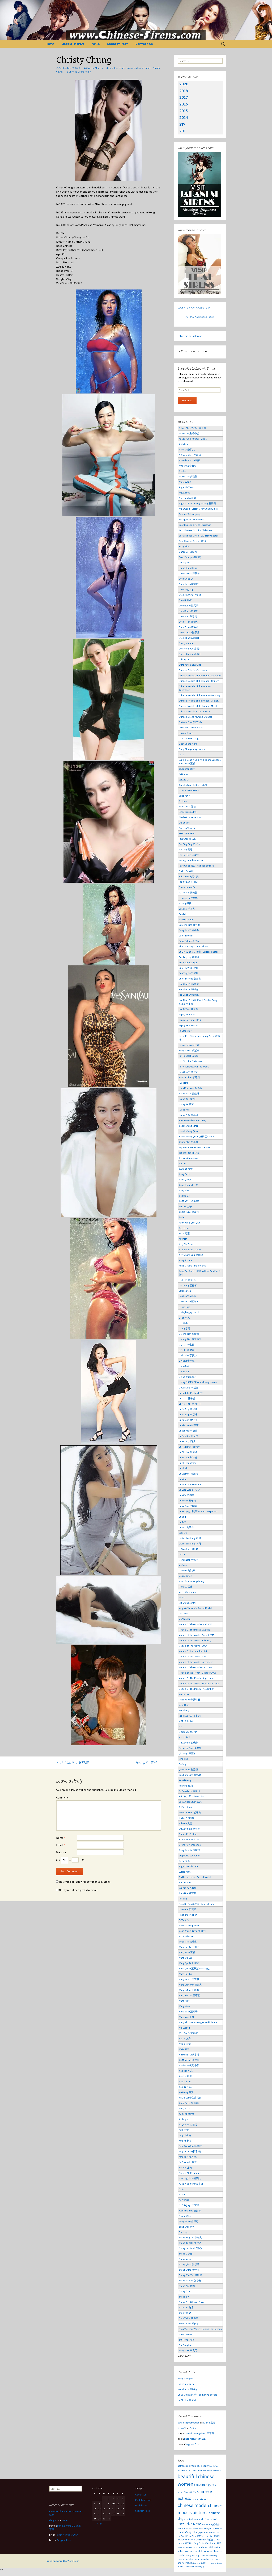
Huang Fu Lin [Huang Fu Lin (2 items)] (209, 2528)
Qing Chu (183, 1758)
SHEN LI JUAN (185, 1807)
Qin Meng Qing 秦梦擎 (190, 1748)
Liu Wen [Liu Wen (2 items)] (217, 2540)
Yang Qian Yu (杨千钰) (190, 2151)
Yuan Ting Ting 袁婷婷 (190, 2210)
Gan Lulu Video (186, 919)
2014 (183, 117)
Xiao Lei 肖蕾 (185, 2076)
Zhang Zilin (184, 2291)
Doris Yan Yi (184, 795)
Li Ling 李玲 (184, 1328)
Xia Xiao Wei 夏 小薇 (189, 2065)
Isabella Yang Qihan (188, 1125)
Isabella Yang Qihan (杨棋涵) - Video (197, 1136)
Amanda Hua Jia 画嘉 (189, 460)
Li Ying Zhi (184, 1371)
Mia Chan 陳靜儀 (187, 1602)
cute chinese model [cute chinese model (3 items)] (195, 2519)
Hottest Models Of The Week (194, 1066)
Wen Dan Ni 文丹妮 (188, 2033)
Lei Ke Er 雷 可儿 (187, 1280)
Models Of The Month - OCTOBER (195, 1667)
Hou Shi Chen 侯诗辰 (189, 1077)
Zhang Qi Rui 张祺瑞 (189, 2264)
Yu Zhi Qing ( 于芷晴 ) (189, 2205)
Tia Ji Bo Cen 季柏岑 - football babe (197, 1904)
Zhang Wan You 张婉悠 (190, 2275)
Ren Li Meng (185, 1780)
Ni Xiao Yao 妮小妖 (188, 1731)
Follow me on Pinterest (190, 335)
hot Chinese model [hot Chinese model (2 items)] (196, 2528)
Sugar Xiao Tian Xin (188, 1866)
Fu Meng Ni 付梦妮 (188, 898)
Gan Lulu (183, 914)
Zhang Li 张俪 (186, 2253)
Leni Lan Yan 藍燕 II (188, 1301)
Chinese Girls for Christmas (193, 670)
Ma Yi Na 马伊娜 (187, 1570)
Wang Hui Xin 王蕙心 (189, 1947)
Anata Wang (185, 481)
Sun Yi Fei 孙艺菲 (187, 1893)
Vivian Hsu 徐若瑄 (188, 1941)
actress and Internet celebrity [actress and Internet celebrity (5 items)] (193, 2465)
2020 (183, 84)
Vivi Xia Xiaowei (186, 1936)
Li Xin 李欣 (184, 1366)
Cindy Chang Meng (188, 743)
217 (182, 124)
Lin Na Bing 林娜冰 (188, 1409)
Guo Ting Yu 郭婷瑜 (188, 967)
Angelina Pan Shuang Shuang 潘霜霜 (197, 503)
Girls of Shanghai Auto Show (193, 946)
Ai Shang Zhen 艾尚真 (190, 455)
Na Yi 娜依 (184, 1705)
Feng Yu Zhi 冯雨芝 (188, 881)
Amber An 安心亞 (188, 465)
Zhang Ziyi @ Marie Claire (192, 2302)
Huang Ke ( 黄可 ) (187, 1098)
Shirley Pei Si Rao (188, 1834)
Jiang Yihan (184, 1190)
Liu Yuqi (182, 1516)
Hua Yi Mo (183, 1082)
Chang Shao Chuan (188, 567)
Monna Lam (184, 1694)
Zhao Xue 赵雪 (186, 2307)
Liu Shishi (183, 1468)
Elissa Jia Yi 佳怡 (187, 806)
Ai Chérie (183, 444)
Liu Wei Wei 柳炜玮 (188, 1473)
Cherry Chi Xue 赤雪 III (190, 654)
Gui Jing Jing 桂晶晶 (189, 957)
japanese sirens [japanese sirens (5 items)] (207, 2532)
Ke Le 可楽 (184, 1233)
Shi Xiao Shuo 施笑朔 (189, 1828)
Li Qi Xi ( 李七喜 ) (187, 1344)
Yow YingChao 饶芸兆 (190, 2178)
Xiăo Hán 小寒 (186, 2070)
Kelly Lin (183, 1238)
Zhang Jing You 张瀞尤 (190, 2237)
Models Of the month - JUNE (193, 1651)
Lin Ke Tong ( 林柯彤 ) (190, 1403)
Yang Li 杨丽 (185, 2135)
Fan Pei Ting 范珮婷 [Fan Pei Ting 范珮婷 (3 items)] (210, 2524)
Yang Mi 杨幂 (185, 2140)
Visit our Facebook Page (194, 308)
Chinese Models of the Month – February (199, 695)
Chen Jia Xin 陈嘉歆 (189, 584)
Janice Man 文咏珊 (188, 1141)
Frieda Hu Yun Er (187, 887)
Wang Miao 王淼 (187, 1952)
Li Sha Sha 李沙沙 (188, 1355)
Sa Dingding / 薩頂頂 (189, 1791)
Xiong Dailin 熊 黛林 (189, 2103)
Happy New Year (187, 1014)
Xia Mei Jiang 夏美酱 (189, 2060)
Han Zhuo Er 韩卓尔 (189, 984)
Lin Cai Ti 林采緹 (187, 1398)
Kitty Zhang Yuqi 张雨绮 (191, 1254)
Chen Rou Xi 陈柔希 (188, 605)
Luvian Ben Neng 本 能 (190, 1538)
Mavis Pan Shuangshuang (191, 1581)
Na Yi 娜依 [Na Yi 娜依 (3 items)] (209, 2547)
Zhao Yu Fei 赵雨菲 (188, 2318)
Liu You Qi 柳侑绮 (187, 1500)
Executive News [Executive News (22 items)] (190, 2524)
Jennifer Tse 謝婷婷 (189, 1152)
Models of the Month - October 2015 (197, 1672)
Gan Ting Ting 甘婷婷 (189, 924)
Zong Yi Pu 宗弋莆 (188, 2350)
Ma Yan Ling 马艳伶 (188, 1559)
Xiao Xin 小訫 (185, 2086)
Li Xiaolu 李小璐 (187, 1360)
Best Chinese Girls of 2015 (192, 541)
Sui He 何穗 (184, 1871)
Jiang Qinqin (185, 1179)
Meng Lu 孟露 (186, 1586)
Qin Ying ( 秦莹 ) (187, 1753)
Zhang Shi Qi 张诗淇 (189, 2269)
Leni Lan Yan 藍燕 (187, 1296)
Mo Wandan (184, 1618)
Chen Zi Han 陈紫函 (188, 627)
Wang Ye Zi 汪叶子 (188, 2011)
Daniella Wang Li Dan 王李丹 (193, 785)
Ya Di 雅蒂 (184, 2129)
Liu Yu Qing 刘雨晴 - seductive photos (198, 1511)
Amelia (182, 471)
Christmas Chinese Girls (191, 727)
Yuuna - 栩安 (185, 2216)
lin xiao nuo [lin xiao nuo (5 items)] (183, 2539)
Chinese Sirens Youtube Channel (195, 716)
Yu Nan (182, 2194)
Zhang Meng (185, 2259)
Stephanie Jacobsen (189, 1855)
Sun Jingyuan (185, 1882)
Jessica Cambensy (188, 1158)
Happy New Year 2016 (190, 1019)
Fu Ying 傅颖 (185, 903)
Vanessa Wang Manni (189, 1925)
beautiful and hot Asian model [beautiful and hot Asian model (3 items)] (207, 2470)
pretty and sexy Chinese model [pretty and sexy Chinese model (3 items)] (199, 2555)
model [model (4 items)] (201, 2547)
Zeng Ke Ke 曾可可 (188, 2221)
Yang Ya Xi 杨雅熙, (188, 2156)
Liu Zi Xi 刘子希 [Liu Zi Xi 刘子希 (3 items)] (184, 2543)
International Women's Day (192, 1120)
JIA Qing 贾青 (186, 1168)
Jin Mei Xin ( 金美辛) (189, 1201)
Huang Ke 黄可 (148, 1762)
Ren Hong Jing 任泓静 (190, 1774)
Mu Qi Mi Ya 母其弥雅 (189, 1699)
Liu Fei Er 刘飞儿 (187, 1441)
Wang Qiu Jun (186, 1957)
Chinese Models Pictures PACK (194, 711)
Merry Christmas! (187, 1592)
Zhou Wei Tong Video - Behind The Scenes (200, 2328)
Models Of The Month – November (196, 1688)
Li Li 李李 (183, 1323)
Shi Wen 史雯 (185, 1823)
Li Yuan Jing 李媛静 (188, 1387)
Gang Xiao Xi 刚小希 (189, 930)
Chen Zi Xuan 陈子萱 (189, 632)
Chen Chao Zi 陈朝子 (189, 573)
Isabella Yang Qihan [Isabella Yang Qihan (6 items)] (188, 2532)
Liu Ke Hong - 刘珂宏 (189, 1446)
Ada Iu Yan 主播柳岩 (189, 433)
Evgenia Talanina (187, 828)
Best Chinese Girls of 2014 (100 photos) (199, 535)
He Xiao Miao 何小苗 (189, 1045)
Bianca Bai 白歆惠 (188, 551)
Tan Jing (183, 1898)
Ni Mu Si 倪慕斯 (186, 1721)
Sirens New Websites (190, 1839)
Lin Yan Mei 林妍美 (188, 1430)
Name (60, 1837)
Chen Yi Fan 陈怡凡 (188, 621)
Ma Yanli (183, 1565)
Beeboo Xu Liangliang (190, 514)
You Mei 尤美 (185, 2167)
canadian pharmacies (188, 2422)
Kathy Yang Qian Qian (189, 1222)
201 (182, 131)
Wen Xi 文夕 (185, 2038)
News (96, 43)
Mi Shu (182, 1597)
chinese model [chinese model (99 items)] (192, 2505)
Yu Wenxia (184, 2199)
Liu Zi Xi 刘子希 (186, 1527)
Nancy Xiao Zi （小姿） (190, 1715)
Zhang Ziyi (184, 2296)
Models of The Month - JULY (193, 1645)
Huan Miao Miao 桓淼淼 (190, 1088)
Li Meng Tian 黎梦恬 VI (190, 1339)
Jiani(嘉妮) (184, 1195)
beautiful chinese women (122, 68)
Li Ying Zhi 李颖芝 (188, 1376)
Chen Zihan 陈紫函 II (189, 637)
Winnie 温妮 (185, 2043)
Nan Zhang (184, 1710)
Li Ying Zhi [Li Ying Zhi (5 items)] (197, 2543)
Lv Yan (182, 1554)
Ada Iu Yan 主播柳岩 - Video (193, 438)
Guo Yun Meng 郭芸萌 (190, 978)
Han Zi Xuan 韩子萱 (188, 1009)
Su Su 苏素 (184, 1861)
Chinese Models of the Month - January (199, 680)
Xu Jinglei (183, 2119)
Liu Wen (182, 1479)
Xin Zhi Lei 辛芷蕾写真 (190, 2097)
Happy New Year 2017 (190, 1025)
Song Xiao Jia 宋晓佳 (189, 1850)
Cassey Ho (184, 562)
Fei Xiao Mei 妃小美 (189, 876)
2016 (183, 104)
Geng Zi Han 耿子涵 (189, 941)
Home (50, 43)
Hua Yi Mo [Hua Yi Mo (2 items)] (218, 2528)
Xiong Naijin (184, 2108)
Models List (141, 2505)
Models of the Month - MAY (192, 1656)
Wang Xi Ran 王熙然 (189, 1990)
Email (60, 1845)
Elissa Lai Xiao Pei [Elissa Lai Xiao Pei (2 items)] (211, 2519)
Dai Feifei (183, 774)
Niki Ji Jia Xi (184, 1737)
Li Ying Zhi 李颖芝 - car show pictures (198, 1382)
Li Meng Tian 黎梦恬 (189, 1333)
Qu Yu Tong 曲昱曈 (188, 1769)
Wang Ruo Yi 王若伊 (189, 1979)
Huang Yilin (184, 1109)
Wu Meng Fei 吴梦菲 (189, 2054)
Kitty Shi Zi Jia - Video (190, 1249)
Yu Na (181, 2189)
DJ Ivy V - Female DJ (189, 790)
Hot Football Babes (188, 1055)
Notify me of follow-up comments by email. (85, 1881)
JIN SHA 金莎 (185, 1206)
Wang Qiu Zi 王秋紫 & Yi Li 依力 (194, 1968)
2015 (183, 110)
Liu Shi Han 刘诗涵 (188, 1452)
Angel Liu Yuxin (186, 487)
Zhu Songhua (185, 2345)
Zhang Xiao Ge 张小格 (190, 2280)
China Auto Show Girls (190, 664)
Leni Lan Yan (185, 1290)
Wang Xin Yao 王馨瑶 (189, 1995)
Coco (181, 754)
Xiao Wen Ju (185, 2081)
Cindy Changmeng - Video (192, 749)
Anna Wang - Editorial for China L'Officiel (199, 508)
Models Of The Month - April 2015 (195, 1624)
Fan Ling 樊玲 (185, 849)
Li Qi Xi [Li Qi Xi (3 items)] (192, 2539)
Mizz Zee (183, 1613)
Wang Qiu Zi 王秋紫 (189, 1963)
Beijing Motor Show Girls (191, 519)
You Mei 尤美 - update (190, 2172)
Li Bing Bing (184, 1306)
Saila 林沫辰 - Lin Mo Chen (192, 1796)
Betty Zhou (184, 546)
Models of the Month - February (195, 1640)
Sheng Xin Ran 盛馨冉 (190, 1812)
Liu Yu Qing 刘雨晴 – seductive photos (197, 2394)
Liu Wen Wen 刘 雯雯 (189, 1489)
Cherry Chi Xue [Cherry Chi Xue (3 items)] (190, 2492)
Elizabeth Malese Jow (190, 817)
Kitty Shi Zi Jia (186, 1244)
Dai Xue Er (184, 779)
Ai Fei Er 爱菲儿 (187, 449)
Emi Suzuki (184, 822)
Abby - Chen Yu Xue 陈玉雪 (192, 428)
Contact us (144, 43)
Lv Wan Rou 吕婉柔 (188, 1549)
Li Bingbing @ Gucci (189, 1312)
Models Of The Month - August (194, 1629)
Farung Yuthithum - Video (191, 860)
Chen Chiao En (186, 578)
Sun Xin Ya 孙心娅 (188, 1887)
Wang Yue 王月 (186, 2016)
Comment (62, 1797)
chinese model (143, 68)
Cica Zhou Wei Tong (189, 738)
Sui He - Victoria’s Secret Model (195, 1877)
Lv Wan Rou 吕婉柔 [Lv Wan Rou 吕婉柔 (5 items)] (211, 2543)
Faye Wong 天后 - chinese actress (196, 865)
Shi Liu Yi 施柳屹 (187, 1817)
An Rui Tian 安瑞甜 (188, 476)
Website (61, 1852)
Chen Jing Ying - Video (190, 594)
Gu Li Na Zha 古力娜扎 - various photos (199, 951)
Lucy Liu (183, 1532)
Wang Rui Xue (185, 1973)
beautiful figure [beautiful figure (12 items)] (204, 2485)
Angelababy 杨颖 (187, 498)
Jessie (182, 1163)
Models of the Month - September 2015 (199, 1683)
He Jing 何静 (185, 1030)
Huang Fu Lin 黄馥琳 (189, 1093)
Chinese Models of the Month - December (200, 675)
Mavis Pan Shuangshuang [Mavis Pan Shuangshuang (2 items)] (187, 2547)
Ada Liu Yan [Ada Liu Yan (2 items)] (213, 2466)
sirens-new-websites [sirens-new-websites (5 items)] (202, 2559)
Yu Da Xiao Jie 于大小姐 (191, 2183)
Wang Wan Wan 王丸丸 (190, 1984)
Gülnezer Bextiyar (188, 962)
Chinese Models (94, 68)
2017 (183, 97)
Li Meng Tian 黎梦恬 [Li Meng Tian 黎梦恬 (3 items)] (194, 2536)
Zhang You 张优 (187, 2285)
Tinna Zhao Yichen (188, 1914)
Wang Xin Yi (184, 2000)
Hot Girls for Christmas (190, 1061)
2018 (183, 90)
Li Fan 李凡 (184, 1317)
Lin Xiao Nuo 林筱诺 (72, 1762)
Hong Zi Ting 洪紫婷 (189, 1050)
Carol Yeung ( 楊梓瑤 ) (190, 557)
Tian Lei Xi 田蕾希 (187, 1909)
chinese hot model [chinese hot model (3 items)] (200, 2499)
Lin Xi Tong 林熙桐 (188, 1419)
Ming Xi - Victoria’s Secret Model (195, 1608)
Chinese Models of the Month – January (199, 700)
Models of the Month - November (196, 1661)
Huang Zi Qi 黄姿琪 (188, 1115)
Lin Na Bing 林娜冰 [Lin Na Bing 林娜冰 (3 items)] (211, 2536)
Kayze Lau (184, 1228)
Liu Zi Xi (182, 1522)
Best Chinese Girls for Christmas (195, 530)
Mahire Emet (185, 1575)
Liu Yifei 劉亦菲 (186, 1495)
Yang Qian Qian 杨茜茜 (190, 2146)
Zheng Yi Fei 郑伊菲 (189, 2323)
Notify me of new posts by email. (78, 1890)
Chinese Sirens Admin (80, 71)
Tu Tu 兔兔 (184, 1920)
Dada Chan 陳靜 (187, 768)
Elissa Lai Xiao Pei (188, 811)
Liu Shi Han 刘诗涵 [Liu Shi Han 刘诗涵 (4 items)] (205, 2539)
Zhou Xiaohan (185, 2334)
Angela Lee (184, 492)
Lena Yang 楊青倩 (188, 1285)
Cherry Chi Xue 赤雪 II (190, 648)
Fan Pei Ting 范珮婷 (189, 854)
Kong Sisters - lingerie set (192, 1265)
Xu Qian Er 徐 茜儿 (188, 2124)
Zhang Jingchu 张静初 (190, 2242)
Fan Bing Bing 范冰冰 (189, 844)
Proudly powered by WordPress (62, 2560)
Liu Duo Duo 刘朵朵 (188, 1436)
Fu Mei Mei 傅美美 (188, 892)
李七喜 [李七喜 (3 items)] (201, 2566)
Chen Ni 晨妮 (185, 600)
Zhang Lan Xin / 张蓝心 (190, 2248)
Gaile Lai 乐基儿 (187, 908)
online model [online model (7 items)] (194, 2551)
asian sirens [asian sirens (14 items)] (186, 2470)
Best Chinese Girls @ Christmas (195, 524)
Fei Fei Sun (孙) (186, 871)
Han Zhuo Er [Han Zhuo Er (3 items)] (183, 2528)
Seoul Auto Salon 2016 (190, 1801)
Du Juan (183, 801)
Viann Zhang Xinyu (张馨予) (192, 1930)
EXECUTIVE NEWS (187, 833)
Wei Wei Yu (184, 2027)
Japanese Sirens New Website (194, 1147)
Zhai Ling (183, 2232)
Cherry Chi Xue (186, 643)
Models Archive (72, 43)
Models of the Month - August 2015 (196, 1635)
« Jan (99, 2523)
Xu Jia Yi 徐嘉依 (187, 2113)
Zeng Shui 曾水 (186, 2226)
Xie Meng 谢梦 (186, 2092)
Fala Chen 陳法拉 (187, 838)
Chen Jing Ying (186, 589)
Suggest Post (117, 43)
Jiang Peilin (184, 1174)
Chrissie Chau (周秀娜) (190, 722)
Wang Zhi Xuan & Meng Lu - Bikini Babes (199, 2022)
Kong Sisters (185, 1260)
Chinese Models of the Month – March (198, 706)
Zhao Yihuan (185, 2312)
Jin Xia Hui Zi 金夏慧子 (190, 1211)
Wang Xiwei (184, 2006)
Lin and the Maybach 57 (190, 1393)
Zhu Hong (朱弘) (187, 2339)
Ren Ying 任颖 (186, 1785)
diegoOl (182, 2428)
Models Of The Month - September (196, 1678)
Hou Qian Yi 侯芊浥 (188, 1072)
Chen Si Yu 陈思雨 (188, 616)
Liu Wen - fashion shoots (191, 1484)
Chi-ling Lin (184, 659)
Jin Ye (182, 1217)
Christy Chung (186, 732)
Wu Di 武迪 (184, 2049)
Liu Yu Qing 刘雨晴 (188, 1505)
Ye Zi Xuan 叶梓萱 (188, 2162)
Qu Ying (182, 1764)
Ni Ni (181, 1726)
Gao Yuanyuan (186, 935)
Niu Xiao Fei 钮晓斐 (188, 1742)
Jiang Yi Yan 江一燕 (188, 1184)
